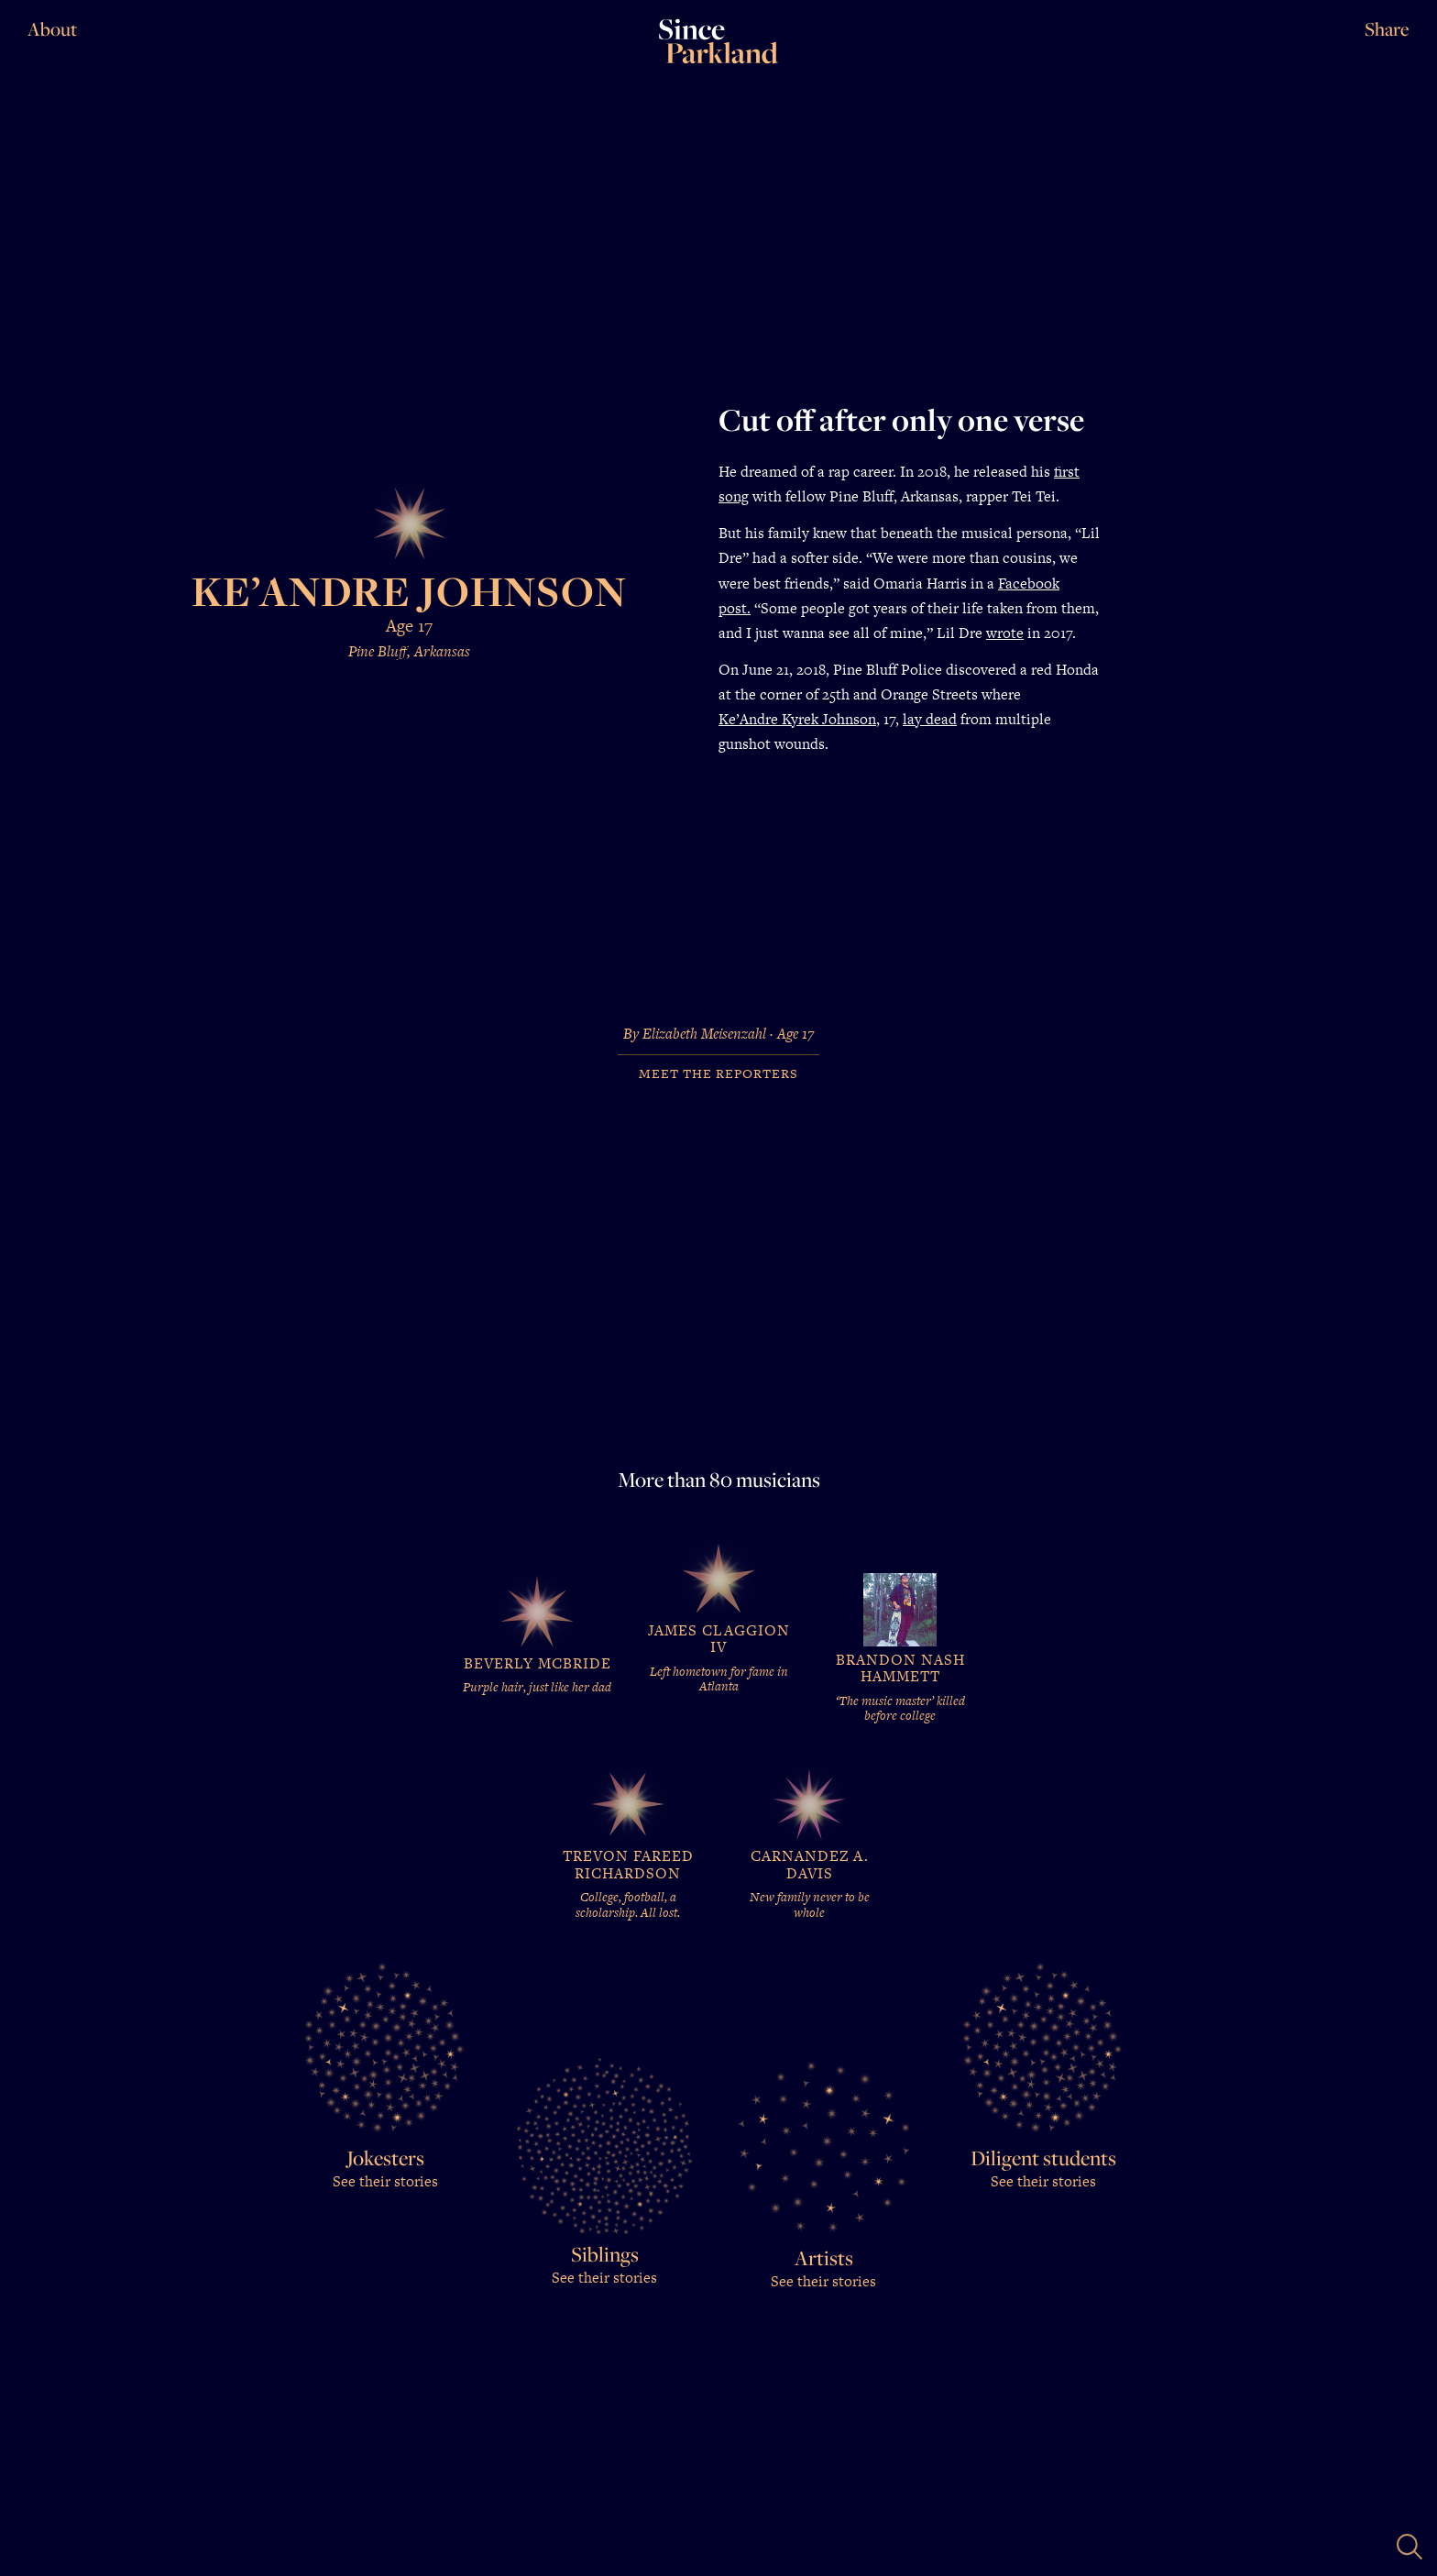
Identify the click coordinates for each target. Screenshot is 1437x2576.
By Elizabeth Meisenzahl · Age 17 (719, 1034)
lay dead (930, 719)
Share (1387, 29)
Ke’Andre (748, 719)
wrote (1005, 633)
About (52, 29)
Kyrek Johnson (827, 719)
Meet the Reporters (718, 1074)
